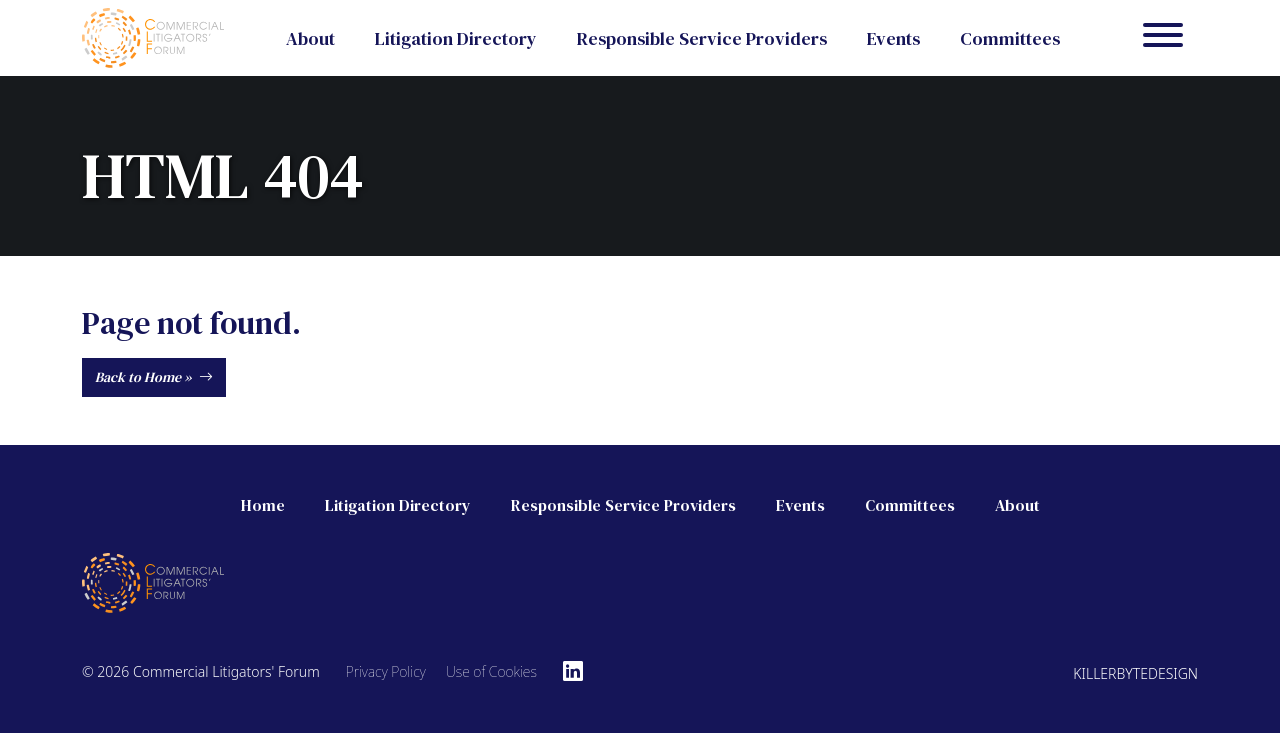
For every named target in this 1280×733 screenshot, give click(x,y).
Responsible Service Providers (702, 38)
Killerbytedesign (1135, 673)
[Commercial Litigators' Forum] (153, 35)
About (310, 38)
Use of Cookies (491, 671)
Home (263, 505)
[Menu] (1163, 38)
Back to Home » (154, 377)
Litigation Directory (456, 38)
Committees (1010, 38)
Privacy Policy (386, 671)
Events (893, 38)
